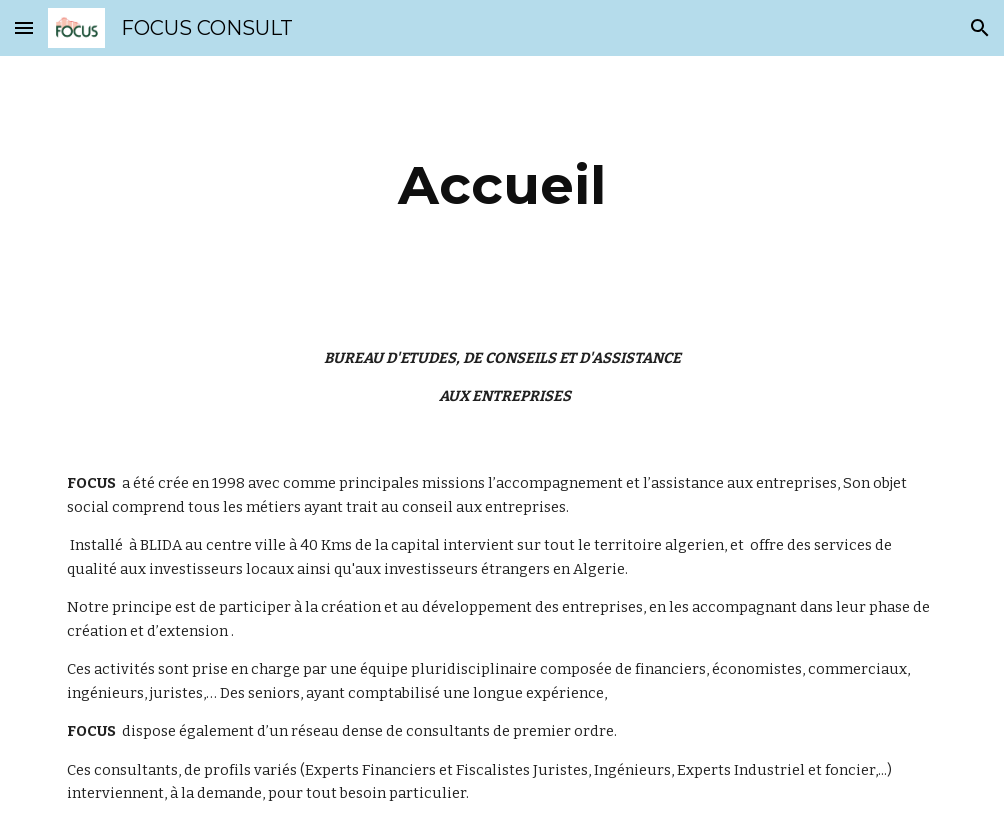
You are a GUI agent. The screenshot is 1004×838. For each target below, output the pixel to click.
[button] (24, 27)
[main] (501, 185)
